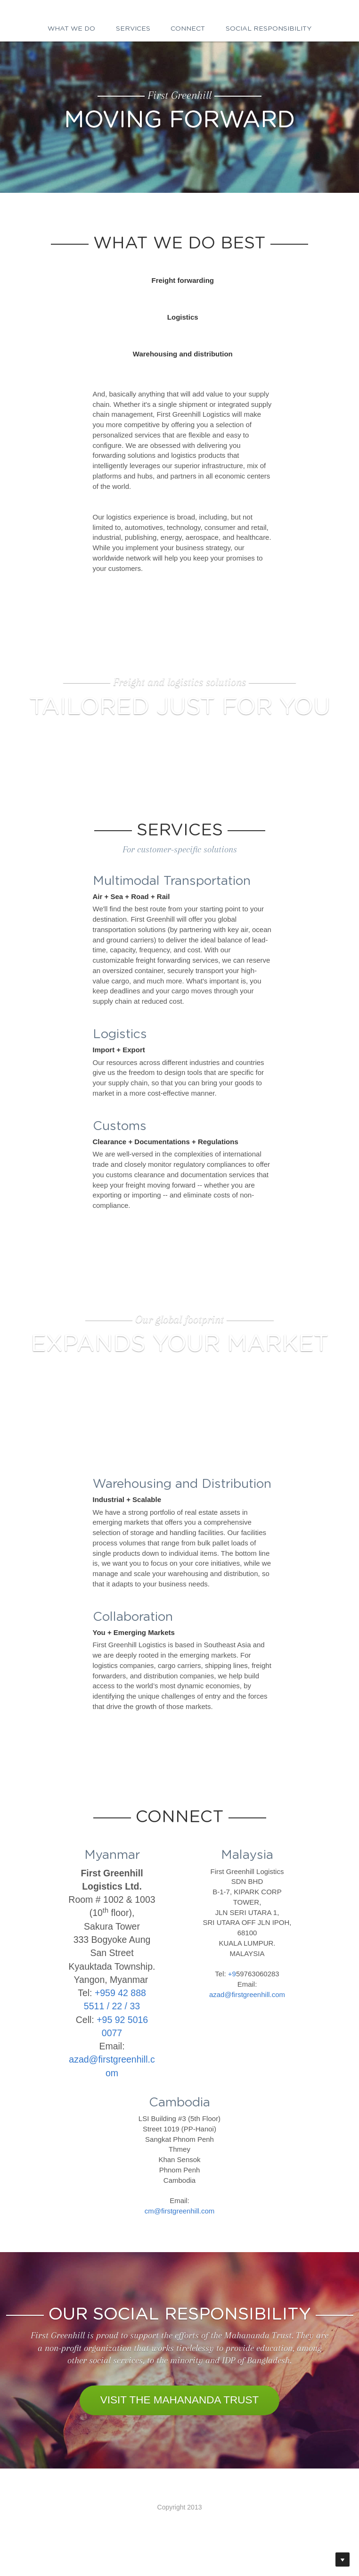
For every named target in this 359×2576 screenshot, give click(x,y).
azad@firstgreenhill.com (247, 1994)
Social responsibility (268, 28)
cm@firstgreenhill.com (180, 2211)
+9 (232, 1974)
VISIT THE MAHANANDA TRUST (179, 2400)
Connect (188, 28)
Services (133, 28)
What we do (71, 28)
